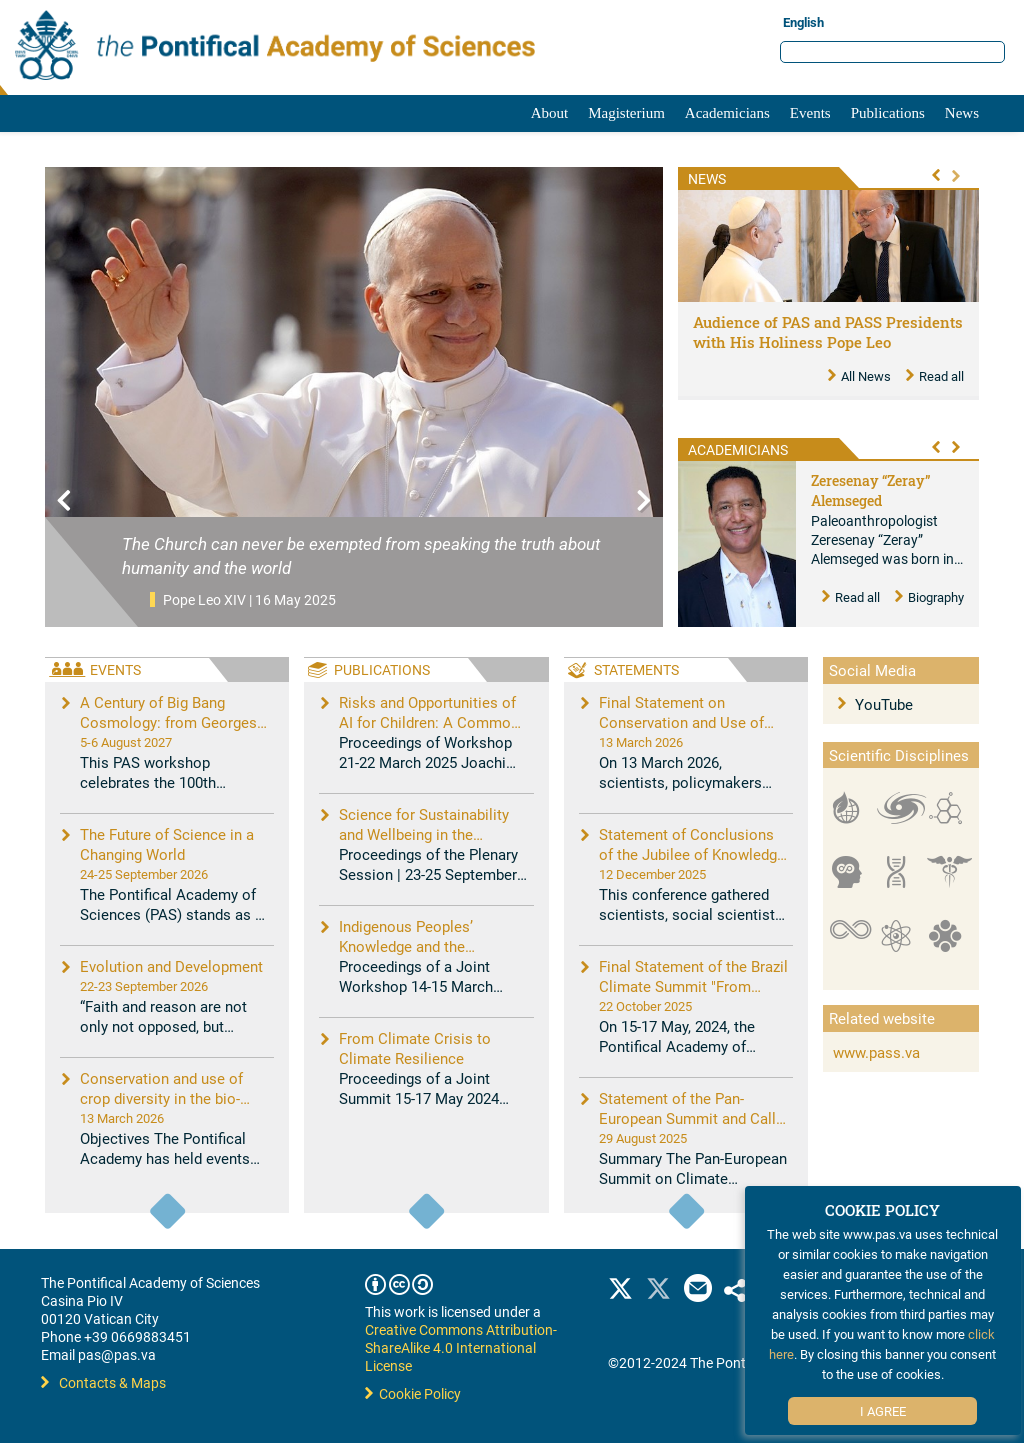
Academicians (727, 113)
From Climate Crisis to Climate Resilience (415, 1048)
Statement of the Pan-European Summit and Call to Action (687, 1118)
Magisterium (626, 113)
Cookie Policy (413, 1393)
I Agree (883, 1411)
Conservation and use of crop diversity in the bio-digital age (161, 1098)
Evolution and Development (171, 966)
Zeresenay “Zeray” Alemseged (870, 490)
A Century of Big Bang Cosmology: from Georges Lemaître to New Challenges (174, 722)
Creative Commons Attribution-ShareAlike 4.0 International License (461, 1347)
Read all (935, 376)
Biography (929, 597)
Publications (888, 113)
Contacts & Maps (103, 1382)
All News (859, 376)
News (962, 113)
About (550, 113)
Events (810, 113)
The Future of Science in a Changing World (167, 844)
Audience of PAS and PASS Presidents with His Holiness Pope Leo (828, 332)
